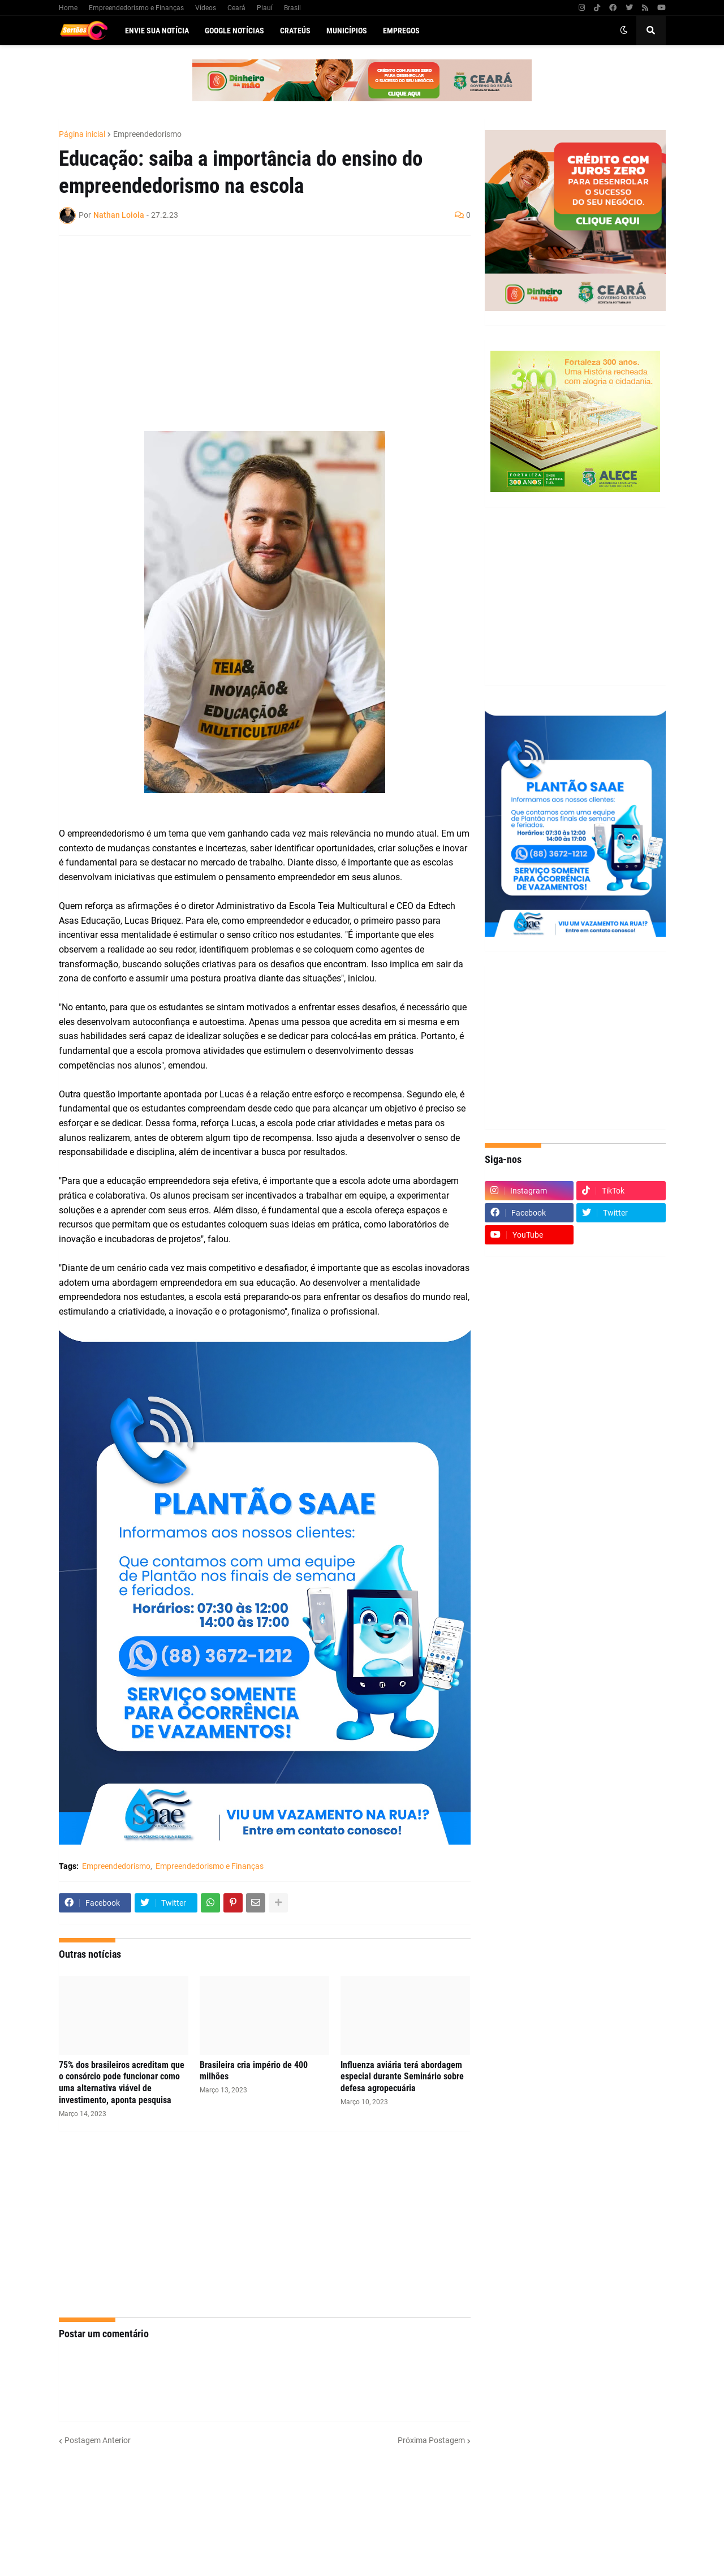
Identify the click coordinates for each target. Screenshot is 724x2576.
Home (68, 8)
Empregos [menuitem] (401, 30)
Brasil (292, 8)
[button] (623, 30)
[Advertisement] (253, 326)
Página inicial (82, 134)
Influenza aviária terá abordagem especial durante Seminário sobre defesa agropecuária (402, 2077)
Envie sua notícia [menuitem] (157, 30)
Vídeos (205, 8)
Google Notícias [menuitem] (234, 30)
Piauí (265, 8)
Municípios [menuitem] (346, 30)
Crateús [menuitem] (295, 30)
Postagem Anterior (97, 2440)
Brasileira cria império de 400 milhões (254, 2071)
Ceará (236, 8)
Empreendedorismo (147, 134)
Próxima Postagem (431, 2440)
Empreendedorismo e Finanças (136, 8)
